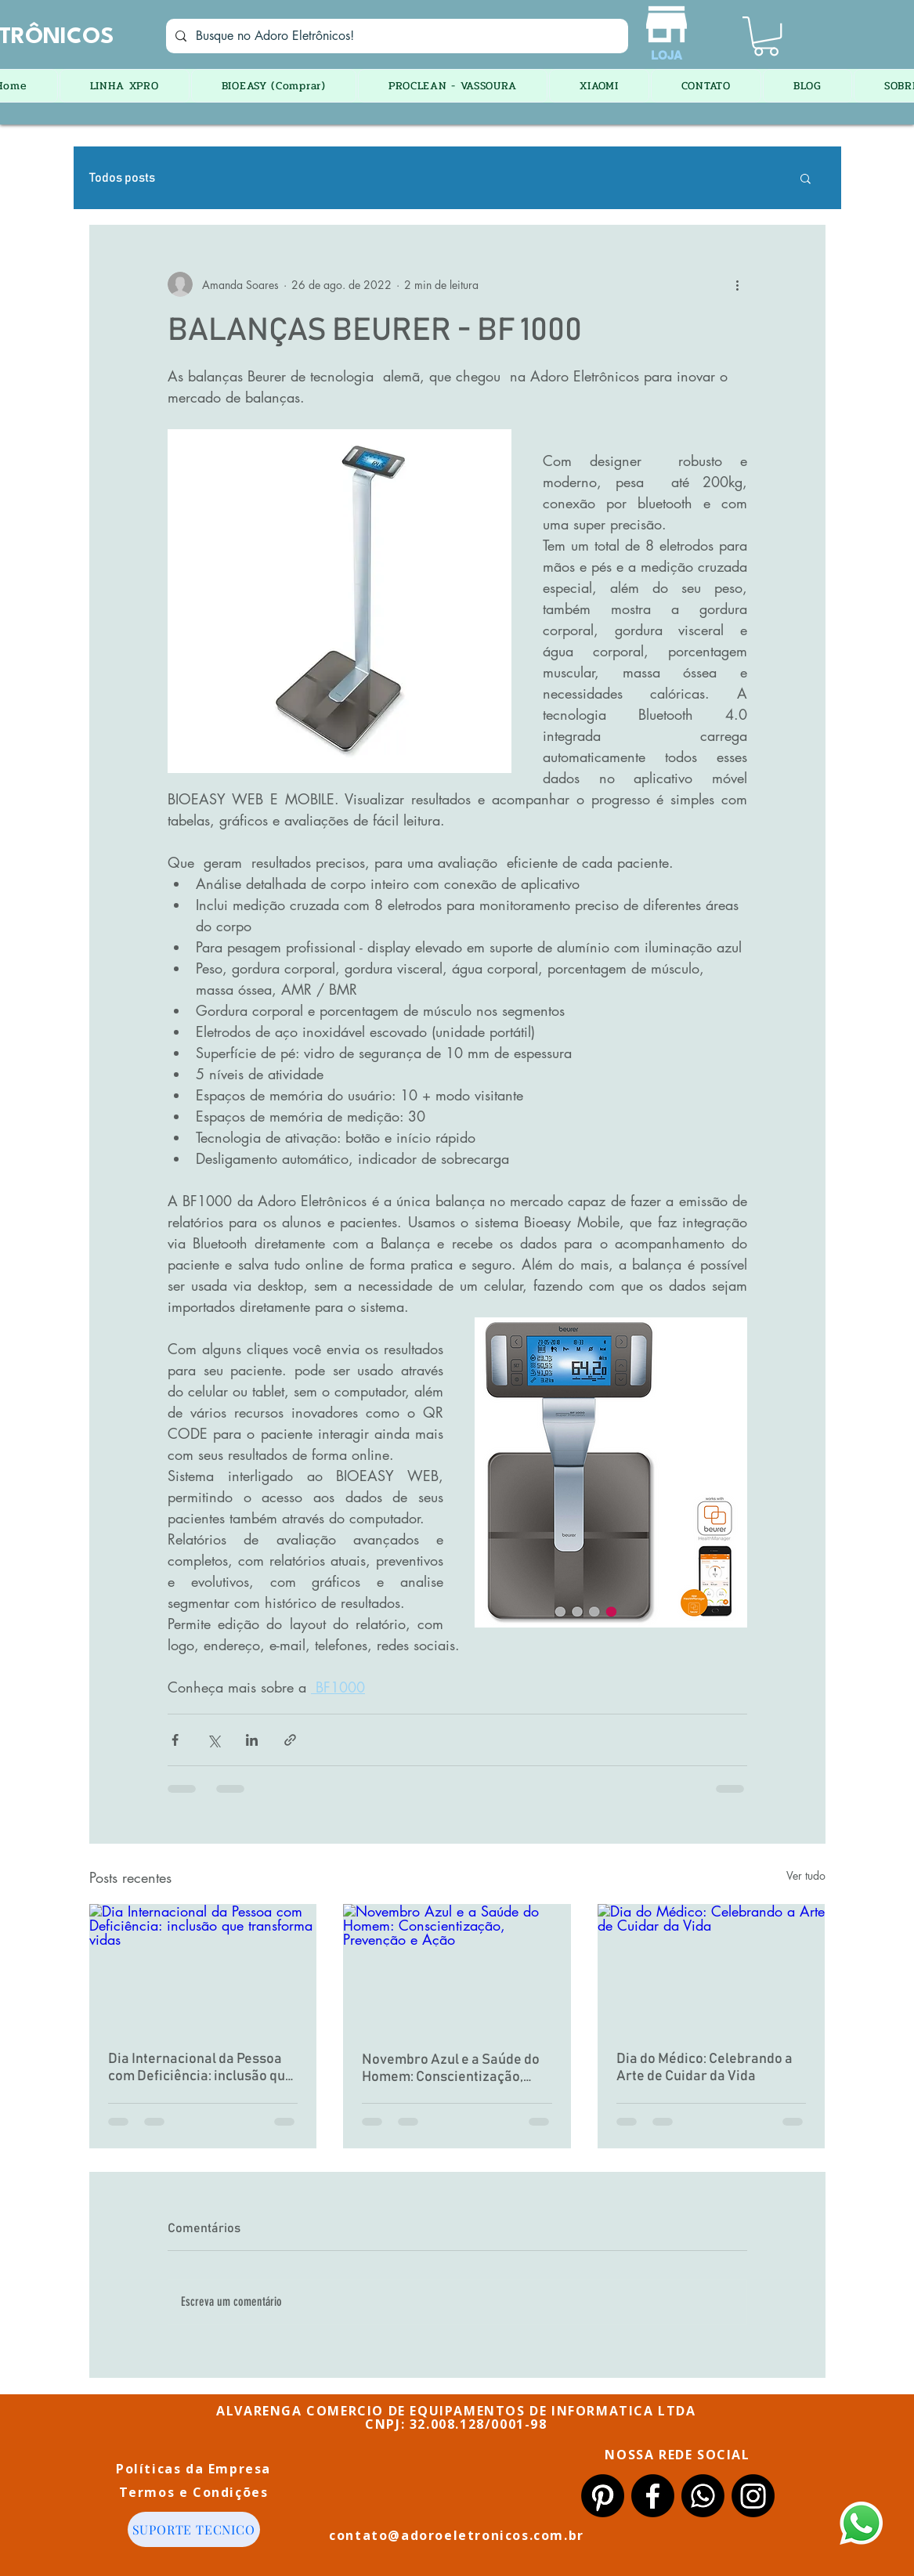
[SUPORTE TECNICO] (194, 2529)
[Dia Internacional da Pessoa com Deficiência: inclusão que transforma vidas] (203, 1968)
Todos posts (122, 178)
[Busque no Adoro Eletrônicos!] (395, 36)
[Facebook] (652, 2495)
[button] (765, 36)
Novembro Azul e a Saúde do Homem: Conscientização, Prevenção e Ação (451, 2069)
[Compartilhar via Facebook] (175, 1739)
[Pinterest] (602, 2495)
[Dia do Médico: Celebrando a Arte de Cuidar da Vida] (711, 1968)
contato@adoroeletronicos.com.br (456, 2535)
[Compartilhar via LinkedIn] (251, 1739)
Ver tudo (805, 1875)
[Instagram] (753, 2495)
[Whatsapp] (702, 2495)
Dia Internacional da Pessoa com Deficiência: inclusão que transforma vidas (200, 2068)
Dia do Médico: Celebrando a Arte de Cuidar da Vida (704, 2067)
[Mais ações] (737, 284)
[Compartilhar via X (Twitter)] (213, 1739)
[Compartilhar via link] (290, 1739)
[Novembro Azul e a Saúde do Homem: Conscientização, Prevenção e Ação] (457, 1968)
